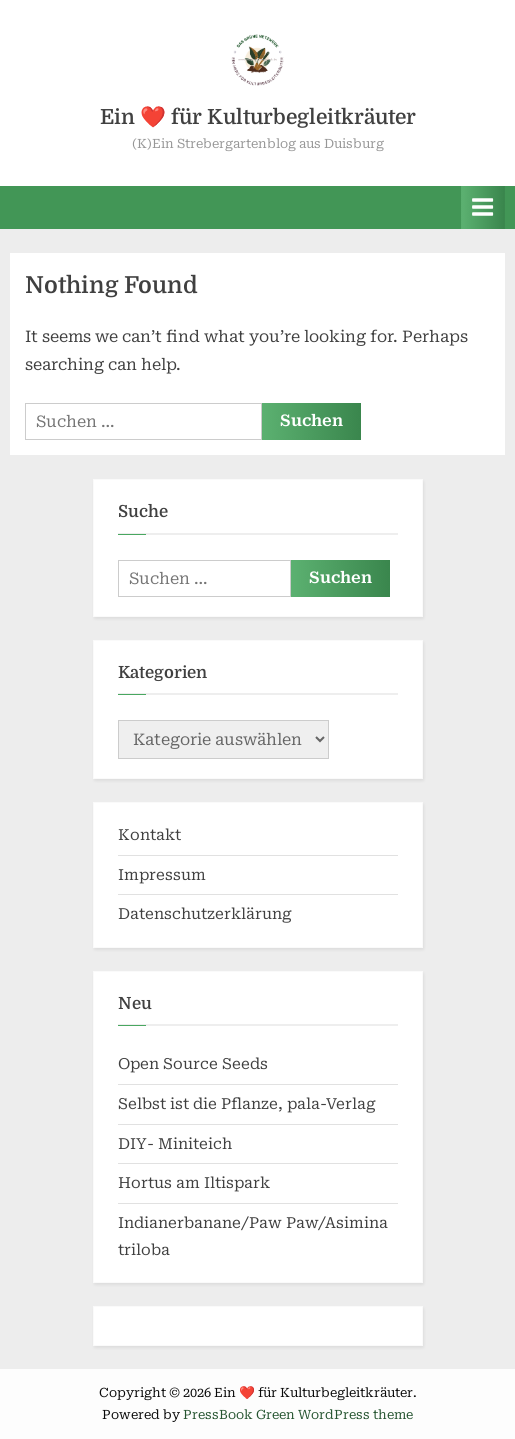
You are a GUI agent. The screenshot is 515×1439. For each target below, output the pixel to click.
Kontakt (149, 835)
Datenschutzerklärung (205, 914)
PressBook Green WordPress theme (298, 1414)
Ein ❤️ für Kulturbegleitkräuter (258, 117)
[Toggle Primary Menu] (483, 207)
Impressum (162, 875)
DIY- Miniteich (175, 1144)
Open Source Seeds (193, 1064)
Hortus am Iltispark (194, 1183)
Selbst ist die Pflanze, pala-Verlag (247, 1104)
